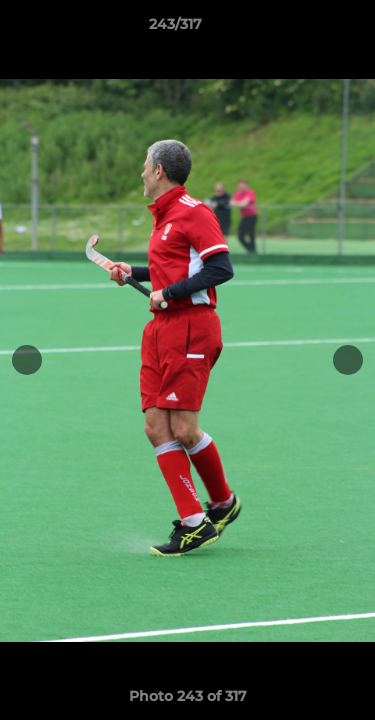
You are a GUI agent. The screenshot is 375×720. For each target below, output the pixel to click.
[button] (303, 29)
